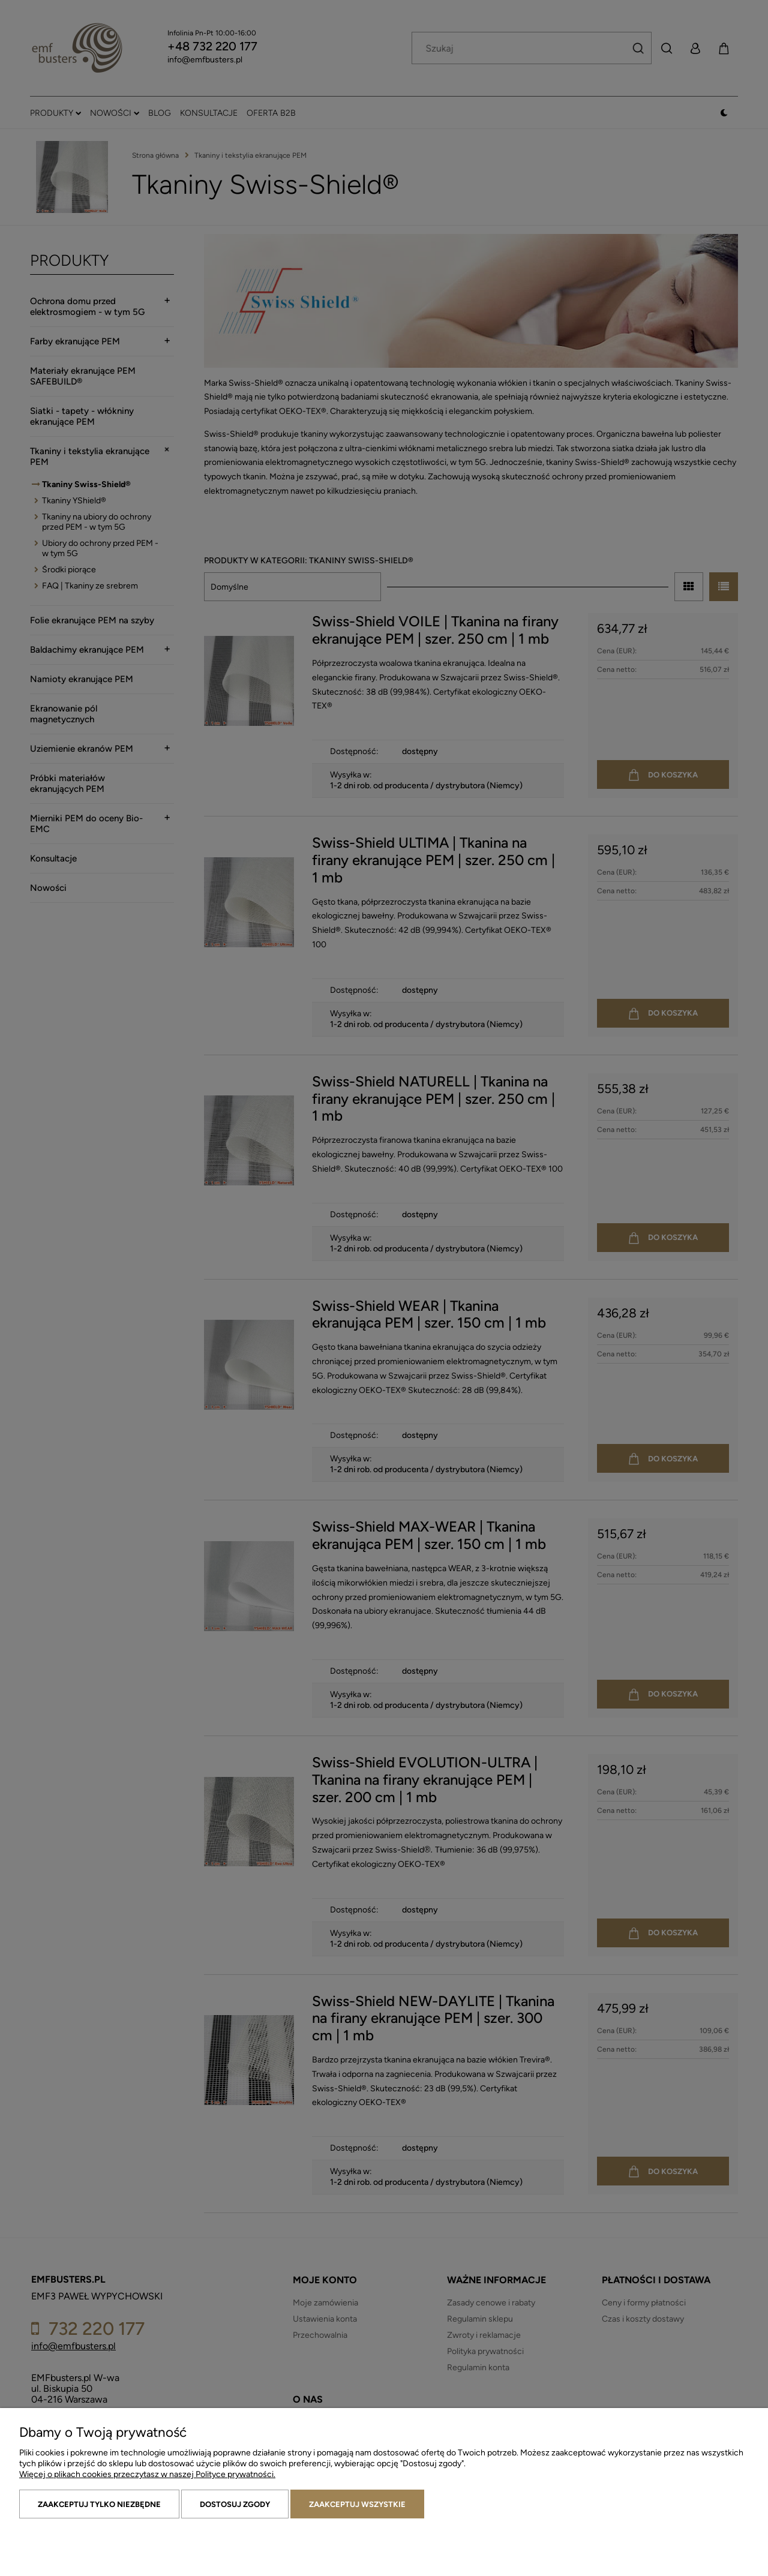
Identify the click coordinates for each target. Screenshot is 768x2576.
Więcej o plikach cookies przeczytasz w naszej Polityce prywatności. (147, 2474)
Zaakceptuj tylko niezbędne (99, 2504)
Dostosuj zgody (235, 2504)
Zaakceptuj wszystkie (357, 2504)
